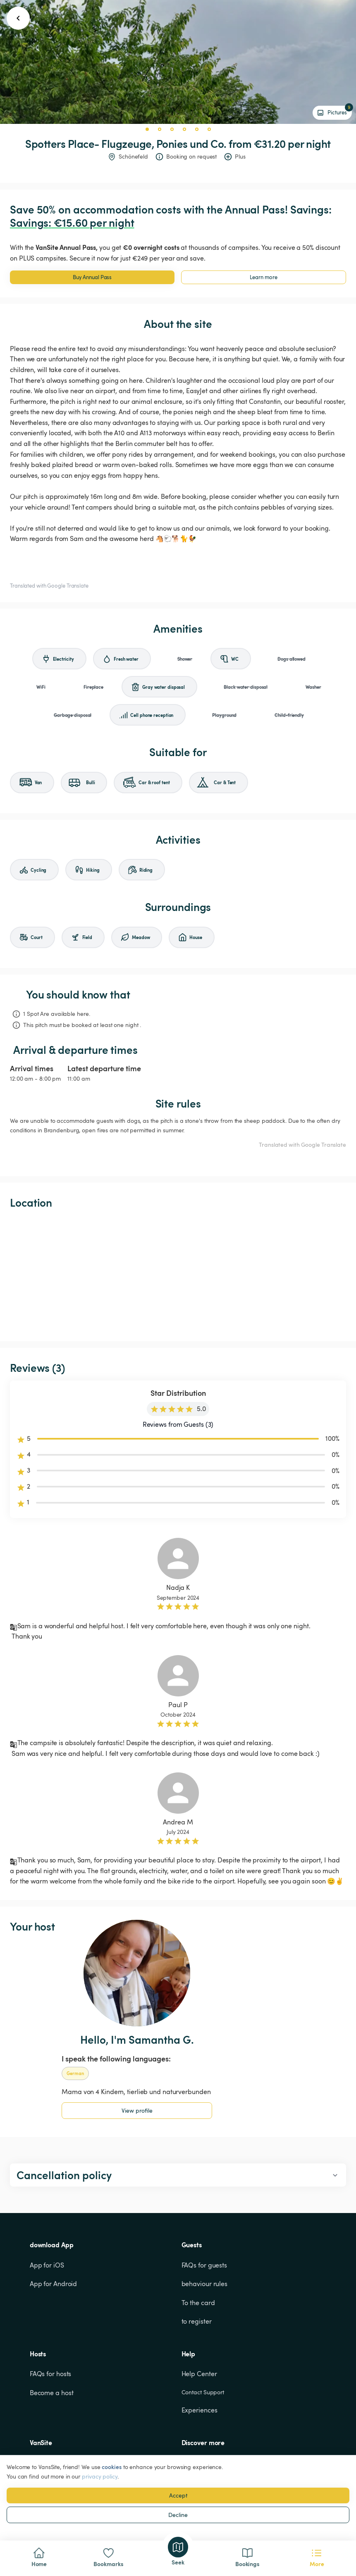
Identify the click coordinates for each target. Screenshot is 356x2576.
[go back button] (18, 18)
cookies (111, 2467)
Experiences (199, 2410)
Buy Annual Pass (92, 277)
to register (197, 2321)
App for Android (53, 2283)
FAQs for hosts (51, 2373)
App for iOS (47, 2265)
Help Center (199, 2373)
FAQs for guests (204, 2265)
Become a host (52, 2392)
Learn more (263, 277)
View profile (137, 2110)
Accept (178, 2495)
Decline (178, 2515)
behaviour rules (205, 2283)
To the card (198, 2302)
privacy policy (99, 2476)
